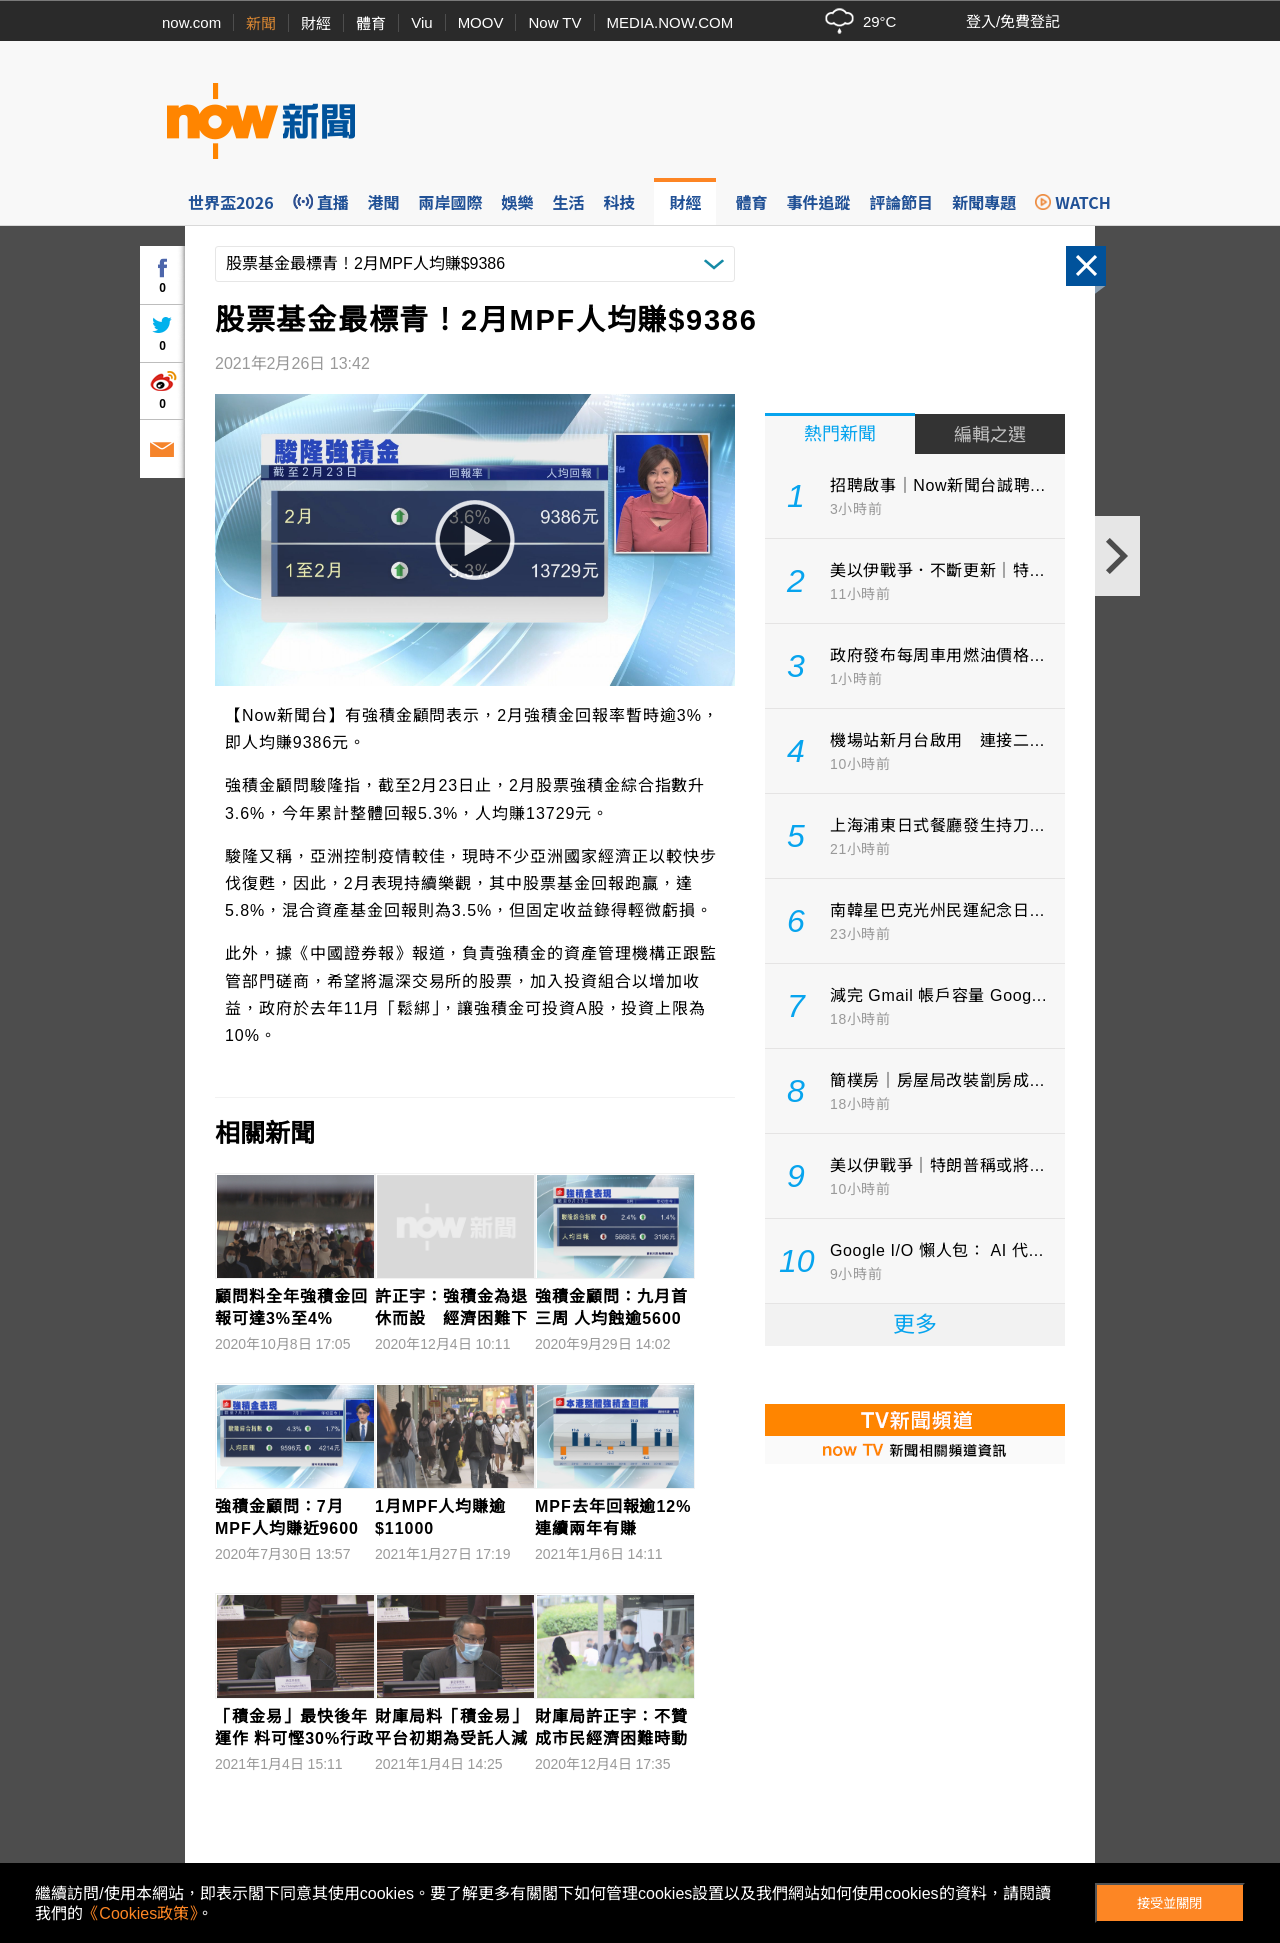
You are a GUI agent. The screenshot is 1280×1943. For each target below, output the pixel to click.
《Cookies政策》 (140, 1913)
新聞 (261, 23)
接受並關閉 (1169, 1903)
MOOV (481, 22)
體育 (371, 23)
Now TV (554, 22)
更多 (915, 1324)
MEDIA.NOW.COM (670, 22)
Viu (421, 22)
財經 (316, 23)
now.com (191, 22)
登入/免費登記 (1013, 21)
